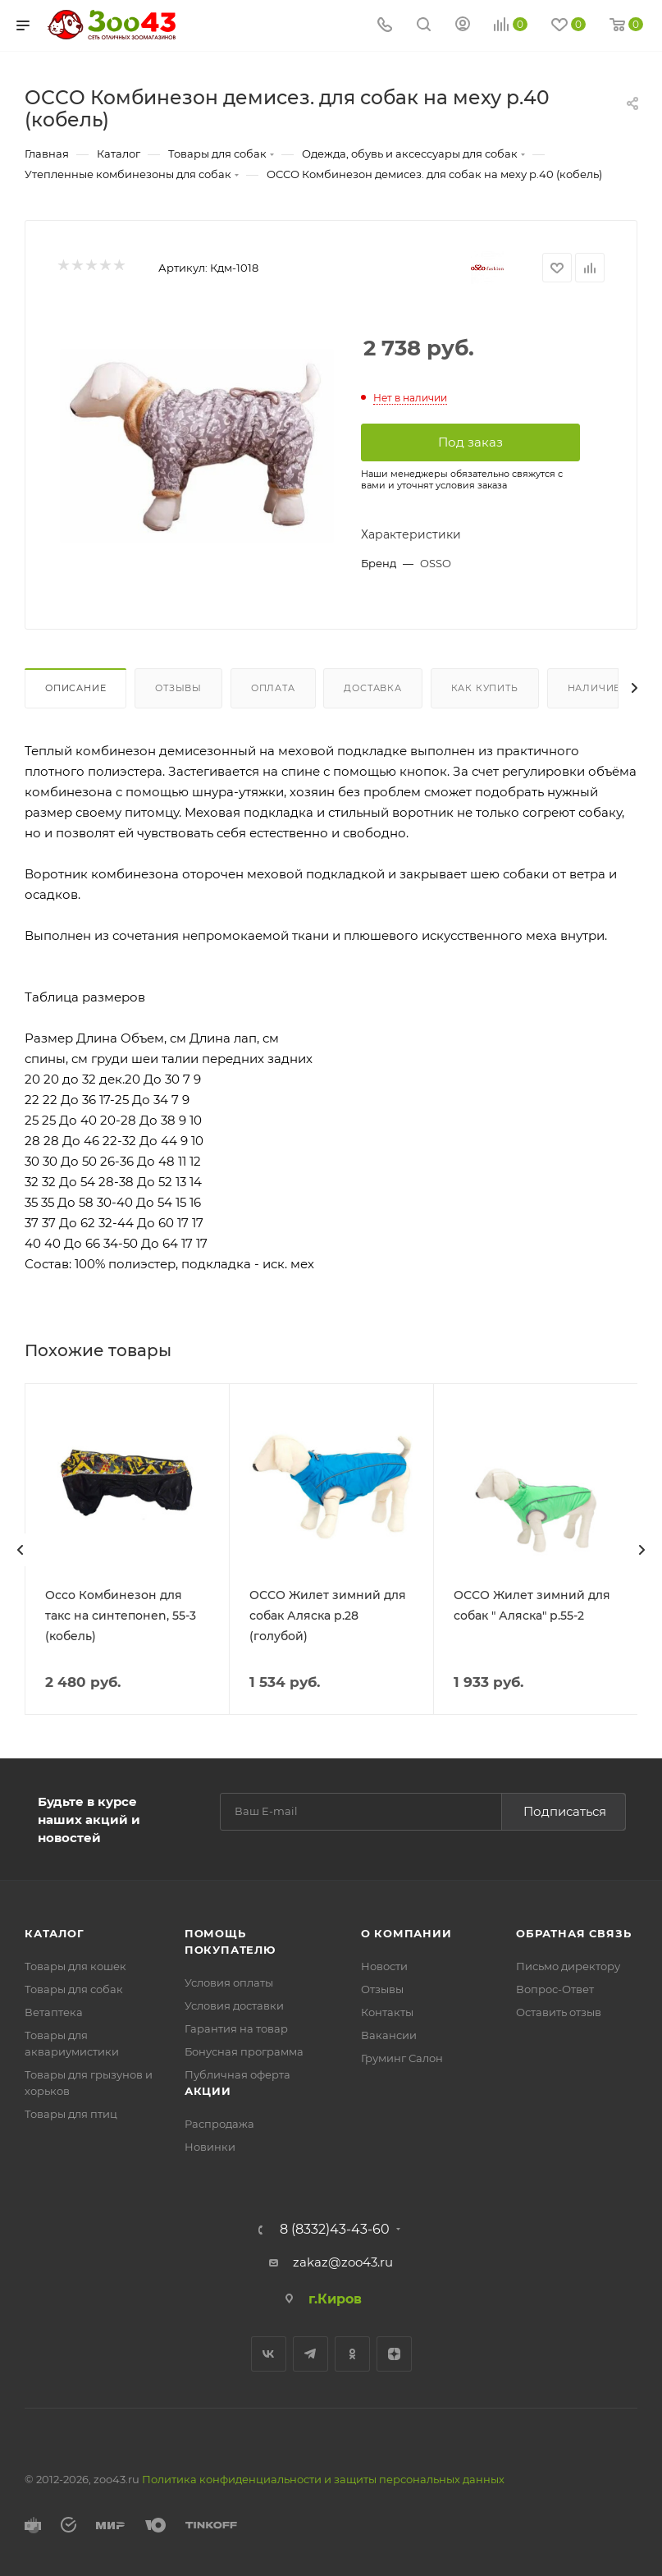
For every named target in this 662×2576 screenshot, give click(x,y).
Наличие (594, 688)
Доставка (372, 688)
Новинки (210, 2145)
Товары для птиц (71, 2113)
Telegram (310, 2353)
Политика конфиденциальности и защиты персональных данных (323, 2478)
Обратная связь (573, 1932)
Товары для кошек (75, 1965)
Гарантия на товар (236, 2027)
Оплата (273, 688)
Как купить (484, 688)
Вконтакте (268, 2353)
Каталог (54, 1932)
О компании (406, 1932)
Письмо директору (568, 1965)
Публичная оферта (237, 2073)
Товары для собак (74, 1988)
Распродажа (219, 2122)
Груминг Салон (402, 2057)
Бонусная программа (244, 2050)
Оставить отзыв (558, 2011)
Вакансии (389, 2034)
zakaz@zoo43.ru (343, 2261)
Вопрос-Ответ (555, 1988)
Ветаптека (54, 2011)
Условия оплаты (229, 1981)
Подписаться (564, 1810)
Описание (75, 688)
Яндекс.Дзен (394, 2353)
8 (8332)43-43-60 (335, 2228)
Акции (208, 2090)
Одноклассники (352, 2353)
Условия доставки (234, 2004)
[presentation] (20, 1549)
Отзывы (178, 688)
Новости (384, 1965)
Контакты (387, 2011)
